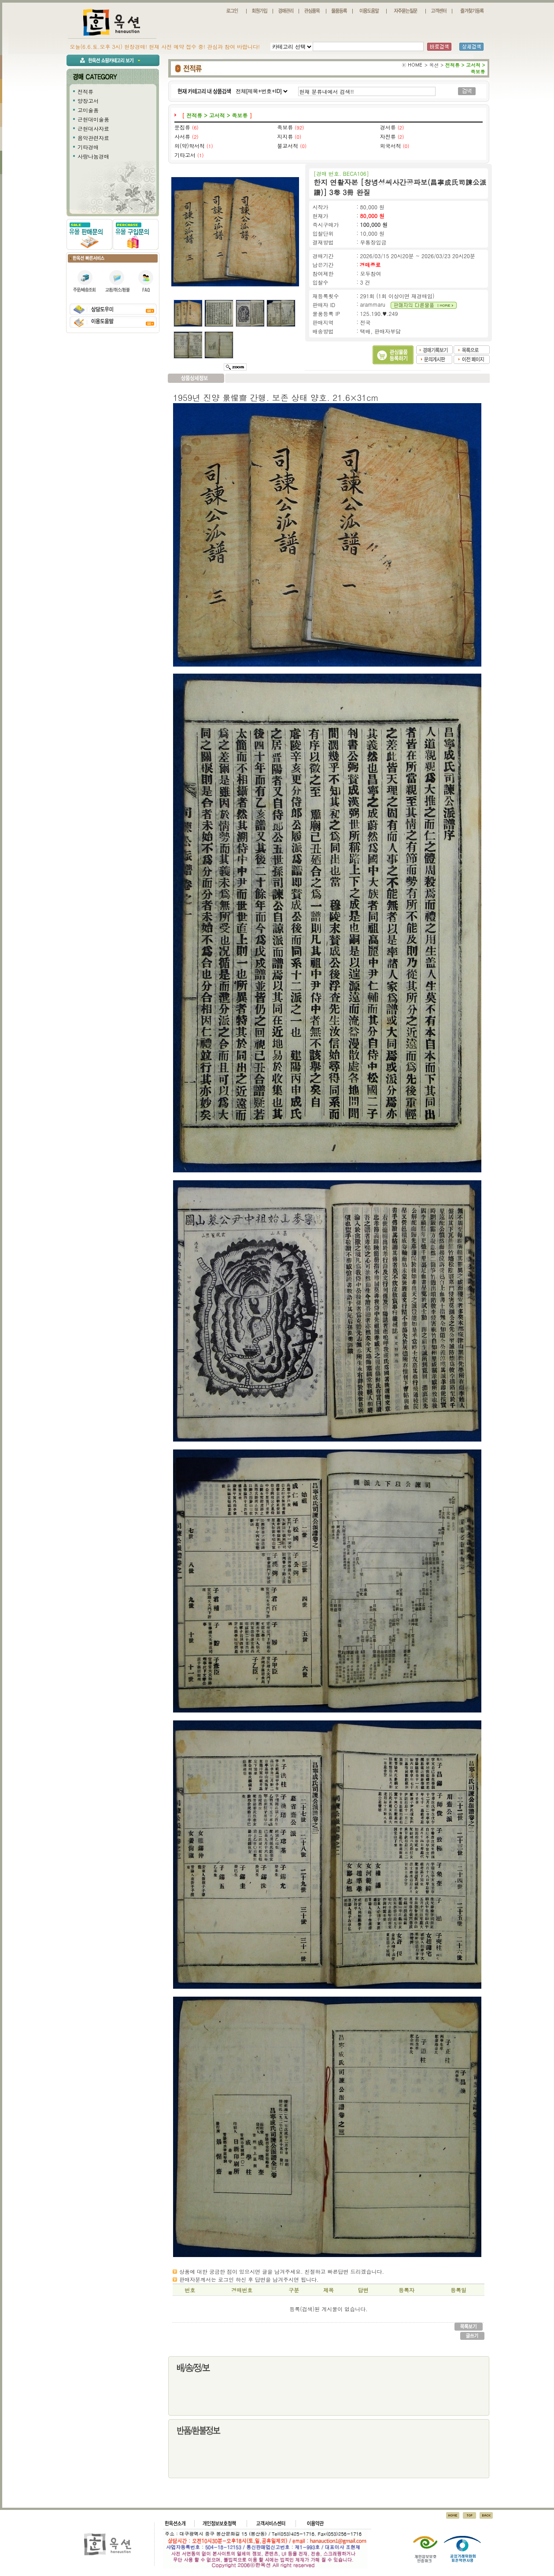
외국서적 (390, 145)
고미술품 (88, 110)
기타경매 (88, 147)
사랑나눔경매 (93, 156)
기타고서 (185, 155)
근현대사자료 (93, 128)
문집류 (182, 127)
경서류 (388, 127)
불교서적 (287, 145)
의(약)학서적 (189, 145)
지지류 (285, 136)
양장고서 (88, 100)
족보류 (285, 127)
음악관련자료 (93, 137)
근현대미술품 (93, 119)
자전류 (388, 136)
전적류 (85, 91)
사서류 (182, 136)
